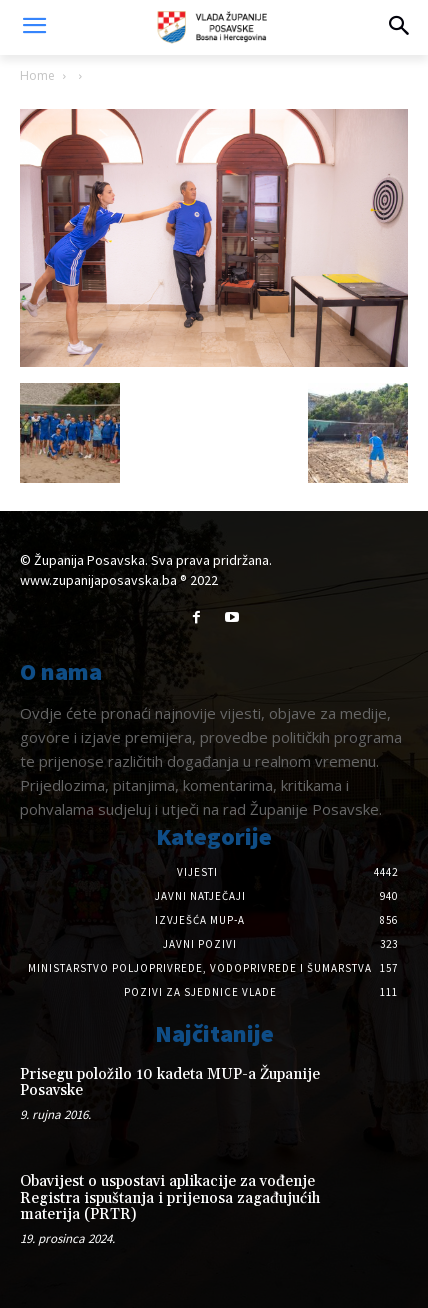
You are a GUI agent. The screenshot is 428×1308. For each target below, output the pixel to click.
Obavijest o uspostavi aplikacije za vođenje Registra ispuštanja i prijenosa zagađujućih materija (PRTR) (170, 1198)
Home (37, 75)
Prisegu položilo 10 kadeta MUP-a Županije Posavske (170, 1083)
